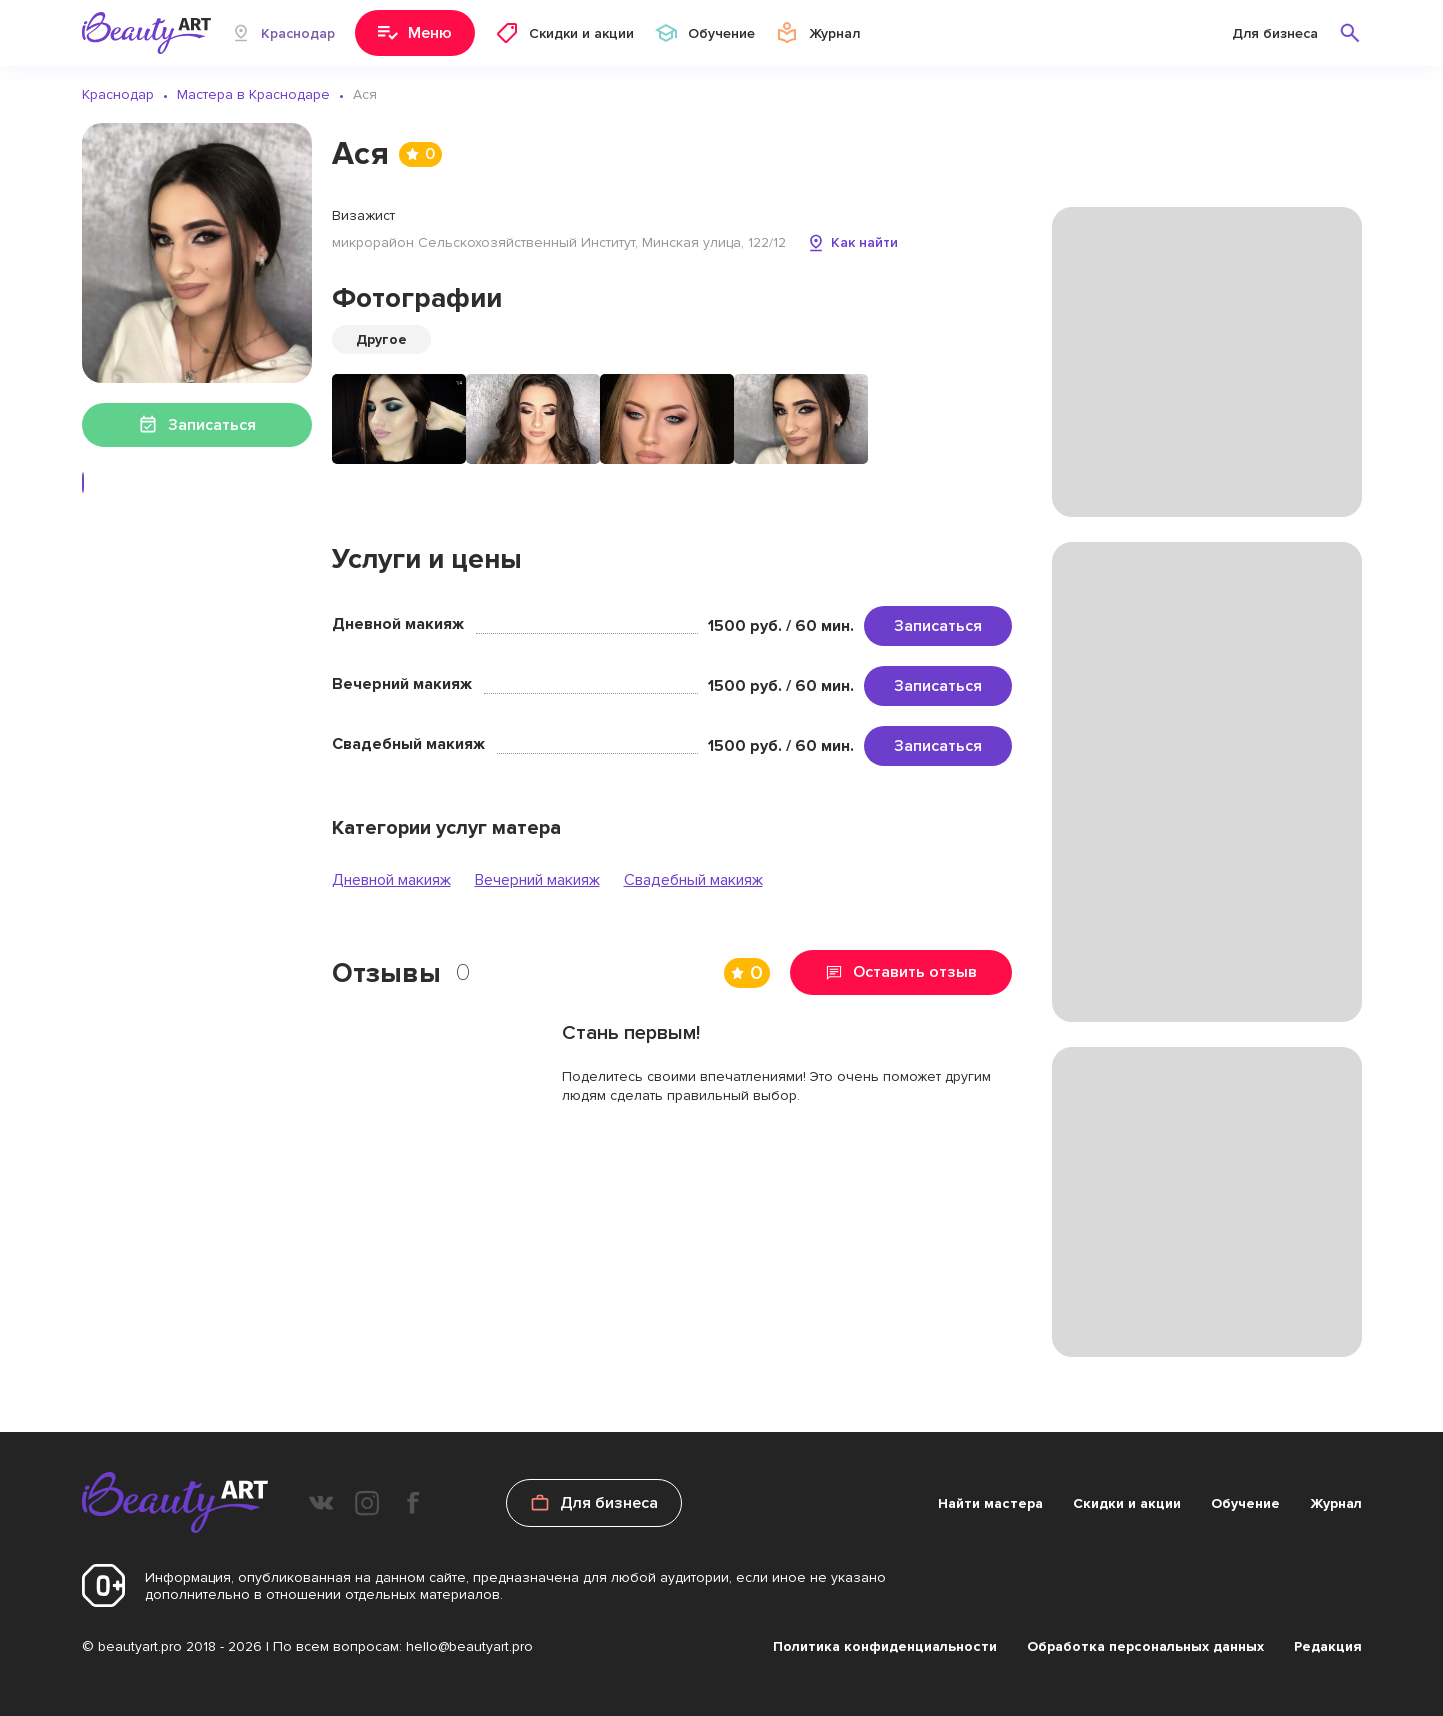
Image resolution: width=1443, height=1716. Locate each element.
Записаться (938, 626)
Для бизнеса (1275, 33)
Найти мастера (990, 1503)
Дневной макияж (391, 880)
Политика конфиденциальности (885, 1646)
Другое (381, 339)
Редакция (1328, 1646)
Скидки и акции (1127, 1503)
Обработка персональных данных (1145, 1646)
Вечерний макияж (537, 880)
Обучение (1245, 1503)
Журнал (1336, 1503)
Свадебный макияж (693, 880)
